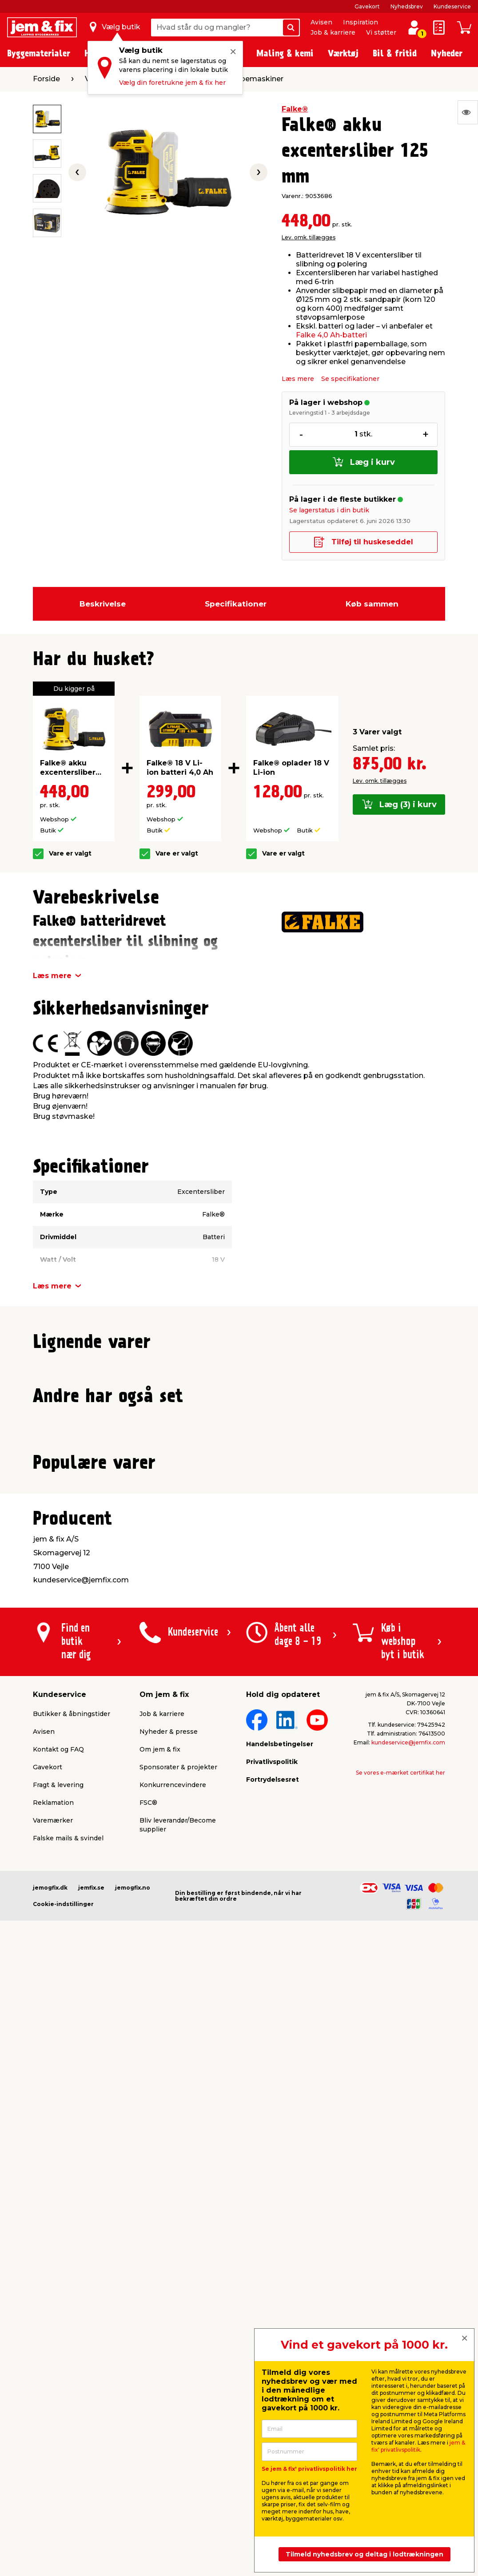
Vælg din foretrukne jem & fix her (172, 83)
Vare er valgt (70, 853)
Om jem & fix (159, 2378)
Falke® (295, 109)
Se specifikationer (350, 379)
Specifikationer (236, 603)
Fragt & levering (58, 2413)
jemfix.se (91, 2516)
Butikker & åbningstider (71, 2342)
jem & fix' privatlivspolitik (418, 2446)
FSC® (148, 2431)
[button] (231, 1552)
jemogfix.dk (50, 2516)
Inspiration (360, 22)
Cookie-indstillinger (63, 2532)
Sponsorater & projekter (178, 2395)
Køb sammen (372, 603)
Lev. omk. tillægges (308, 237)
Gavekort (367, 6)
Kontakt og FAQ (58, 2378)
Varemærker (53, 2449)
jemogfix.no (132, 2516)
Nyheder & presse (168, 2360)
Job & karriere (333, 32)
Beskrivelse (103, 603)
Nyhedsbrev (406, 6)
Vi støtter (381, 32)
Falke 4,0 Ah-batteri (331, 335)
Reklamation (53, 2431)
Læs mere (298, 379)
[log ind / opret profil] (414, 27)
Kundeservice (452, 6)
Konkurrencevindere (172, 2413)
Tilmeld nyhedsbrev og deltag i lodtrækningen (364, 2554)
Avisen (321, 22)
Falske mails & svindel (68, 2466)
